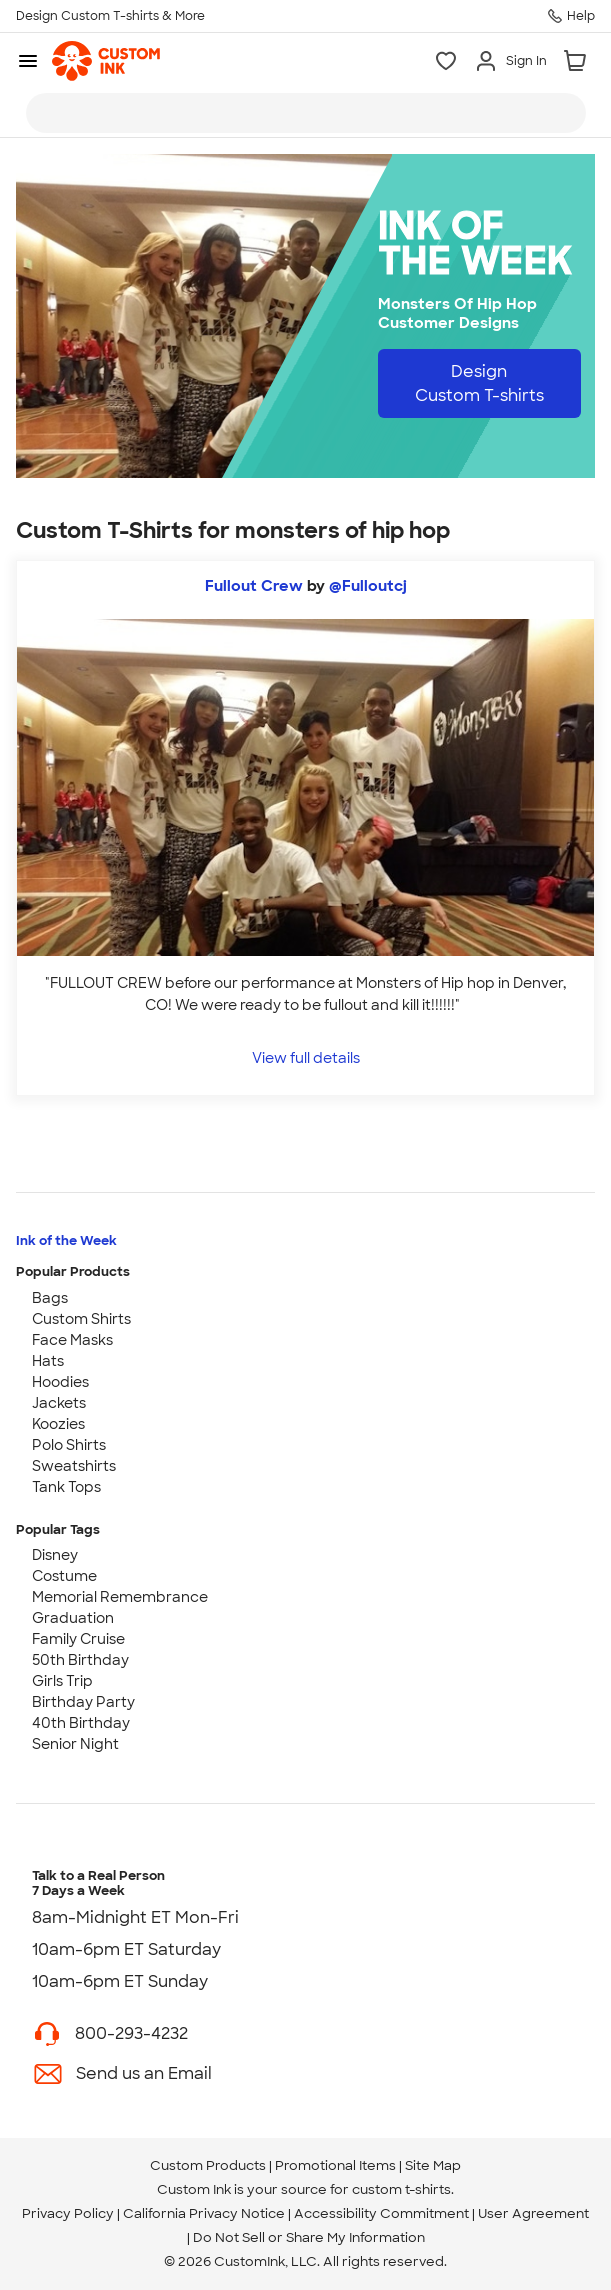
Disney (55, 1555)
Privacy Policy (68, 2213)
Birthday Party (83, 1702)
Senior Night (75, 1744)
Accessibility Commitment (381, 2213)
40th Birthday (81, 1723)
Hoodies (60, 1382)
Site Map (433, 2165)
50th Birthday (80, 1660)
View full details (306, 1057)
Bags (50, 1298)
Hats (48, 1361)
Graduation (73, 1618)
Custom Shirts (81, 1319)
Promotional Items (335, 2165)
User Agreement (533, 2213)
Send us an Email (144, 2073)
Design (479, 383)
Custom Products (208, 2165)
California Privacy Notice (204, 2213)
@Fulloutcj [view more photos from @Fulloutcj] (368, 586)
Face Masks (72, 1340)
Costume (64, 1576)
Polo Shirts (69, 1445)
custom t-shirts (401, 2189)
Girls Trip (62, 1681)
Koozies (58, 1424)
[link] (106, 61)
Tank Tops (66, 1487)
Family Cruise (78, 1639)
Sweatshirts (74, 1466)
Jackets (59, 1403)
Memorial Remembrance (120, 1597)
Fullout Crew (254, 586)
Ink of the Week (66, 1240)
